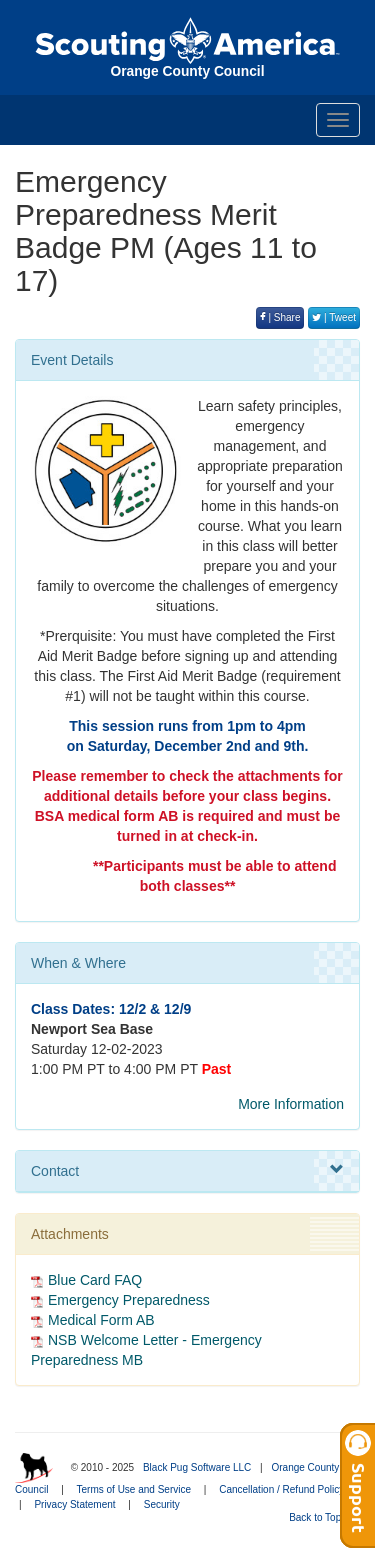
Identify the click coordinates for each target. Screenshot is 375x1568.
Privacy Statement (74, 1504)
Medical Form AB (101, 1320)
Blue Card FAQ (95, 1280)
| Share (280, 317)
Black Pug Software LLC (197, 1467)
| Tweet (334, 317)
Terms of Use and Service (134, 1489)
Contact (187, 1170)
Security (162, 1504)
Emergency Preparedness (129, 1300)
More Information (291, 1104)
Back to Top (321, 1517)
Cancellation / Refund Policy (281, 1489)
